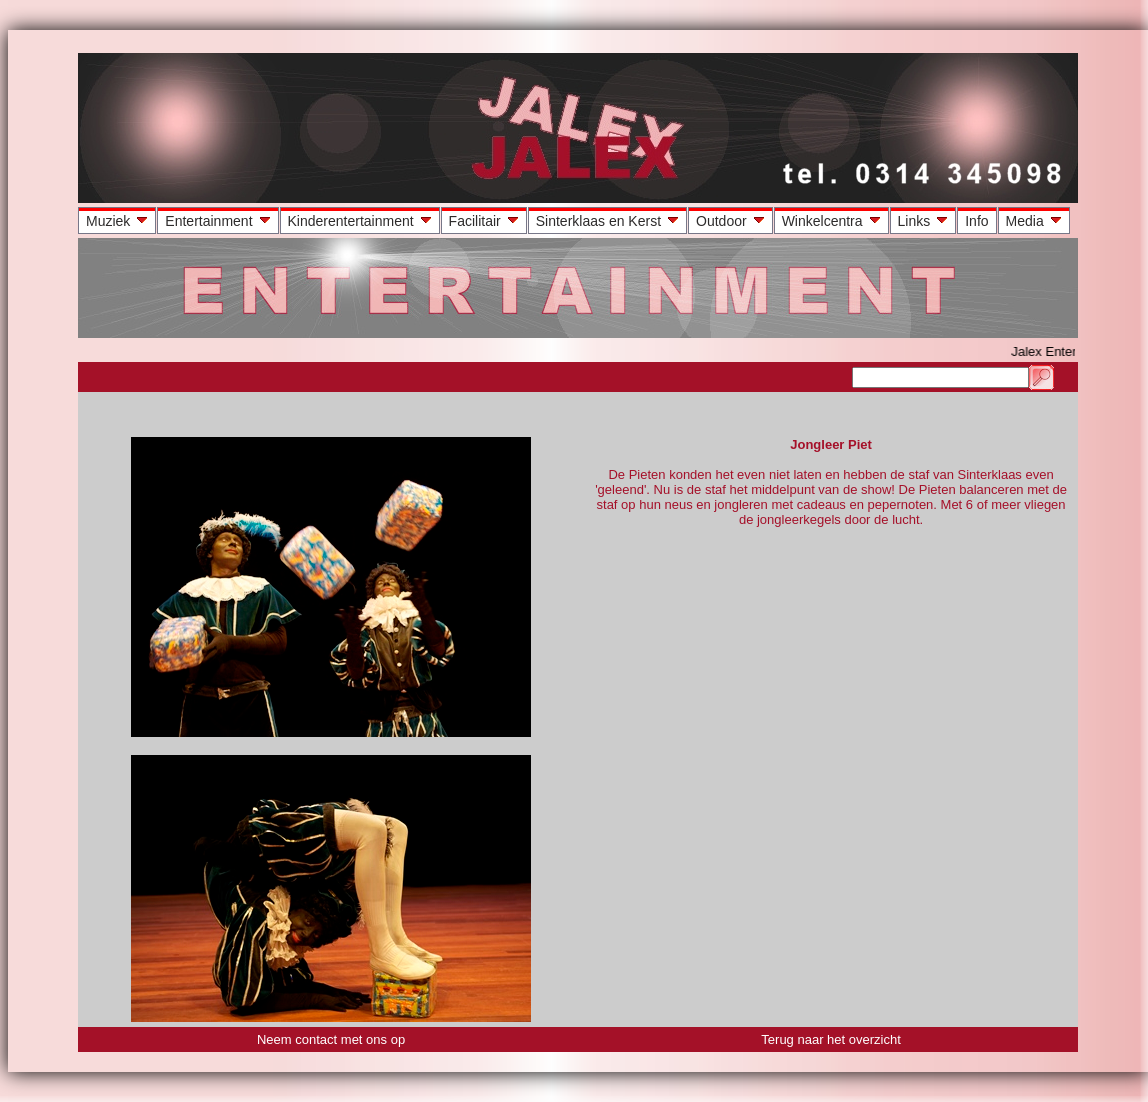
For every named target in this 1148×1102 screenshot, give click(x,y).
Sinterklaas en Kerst (609, 221)
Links (925, 221)
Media (1036, 221)
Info (976, 221)
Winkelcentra (833, 221)
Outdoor (732, 221)
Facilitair (486, 221)
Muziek (119, 221)
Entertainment (219, 221)
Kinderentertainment (362, 221)
